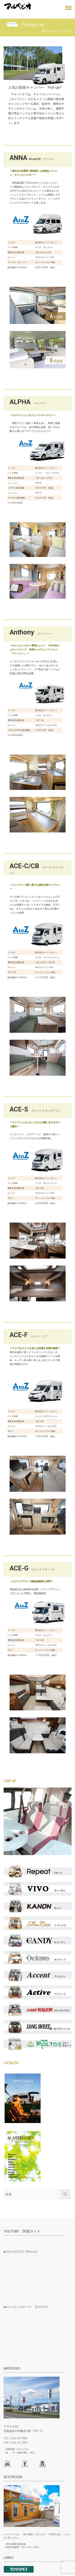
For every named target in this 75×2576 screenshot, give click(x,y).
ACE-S (20, 1109)
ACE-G (20, 1568)
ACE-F (19, 1335)
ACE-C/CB (25, 866)
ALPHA (20, 402)
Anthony (22, 632)
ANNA (19, 158)
